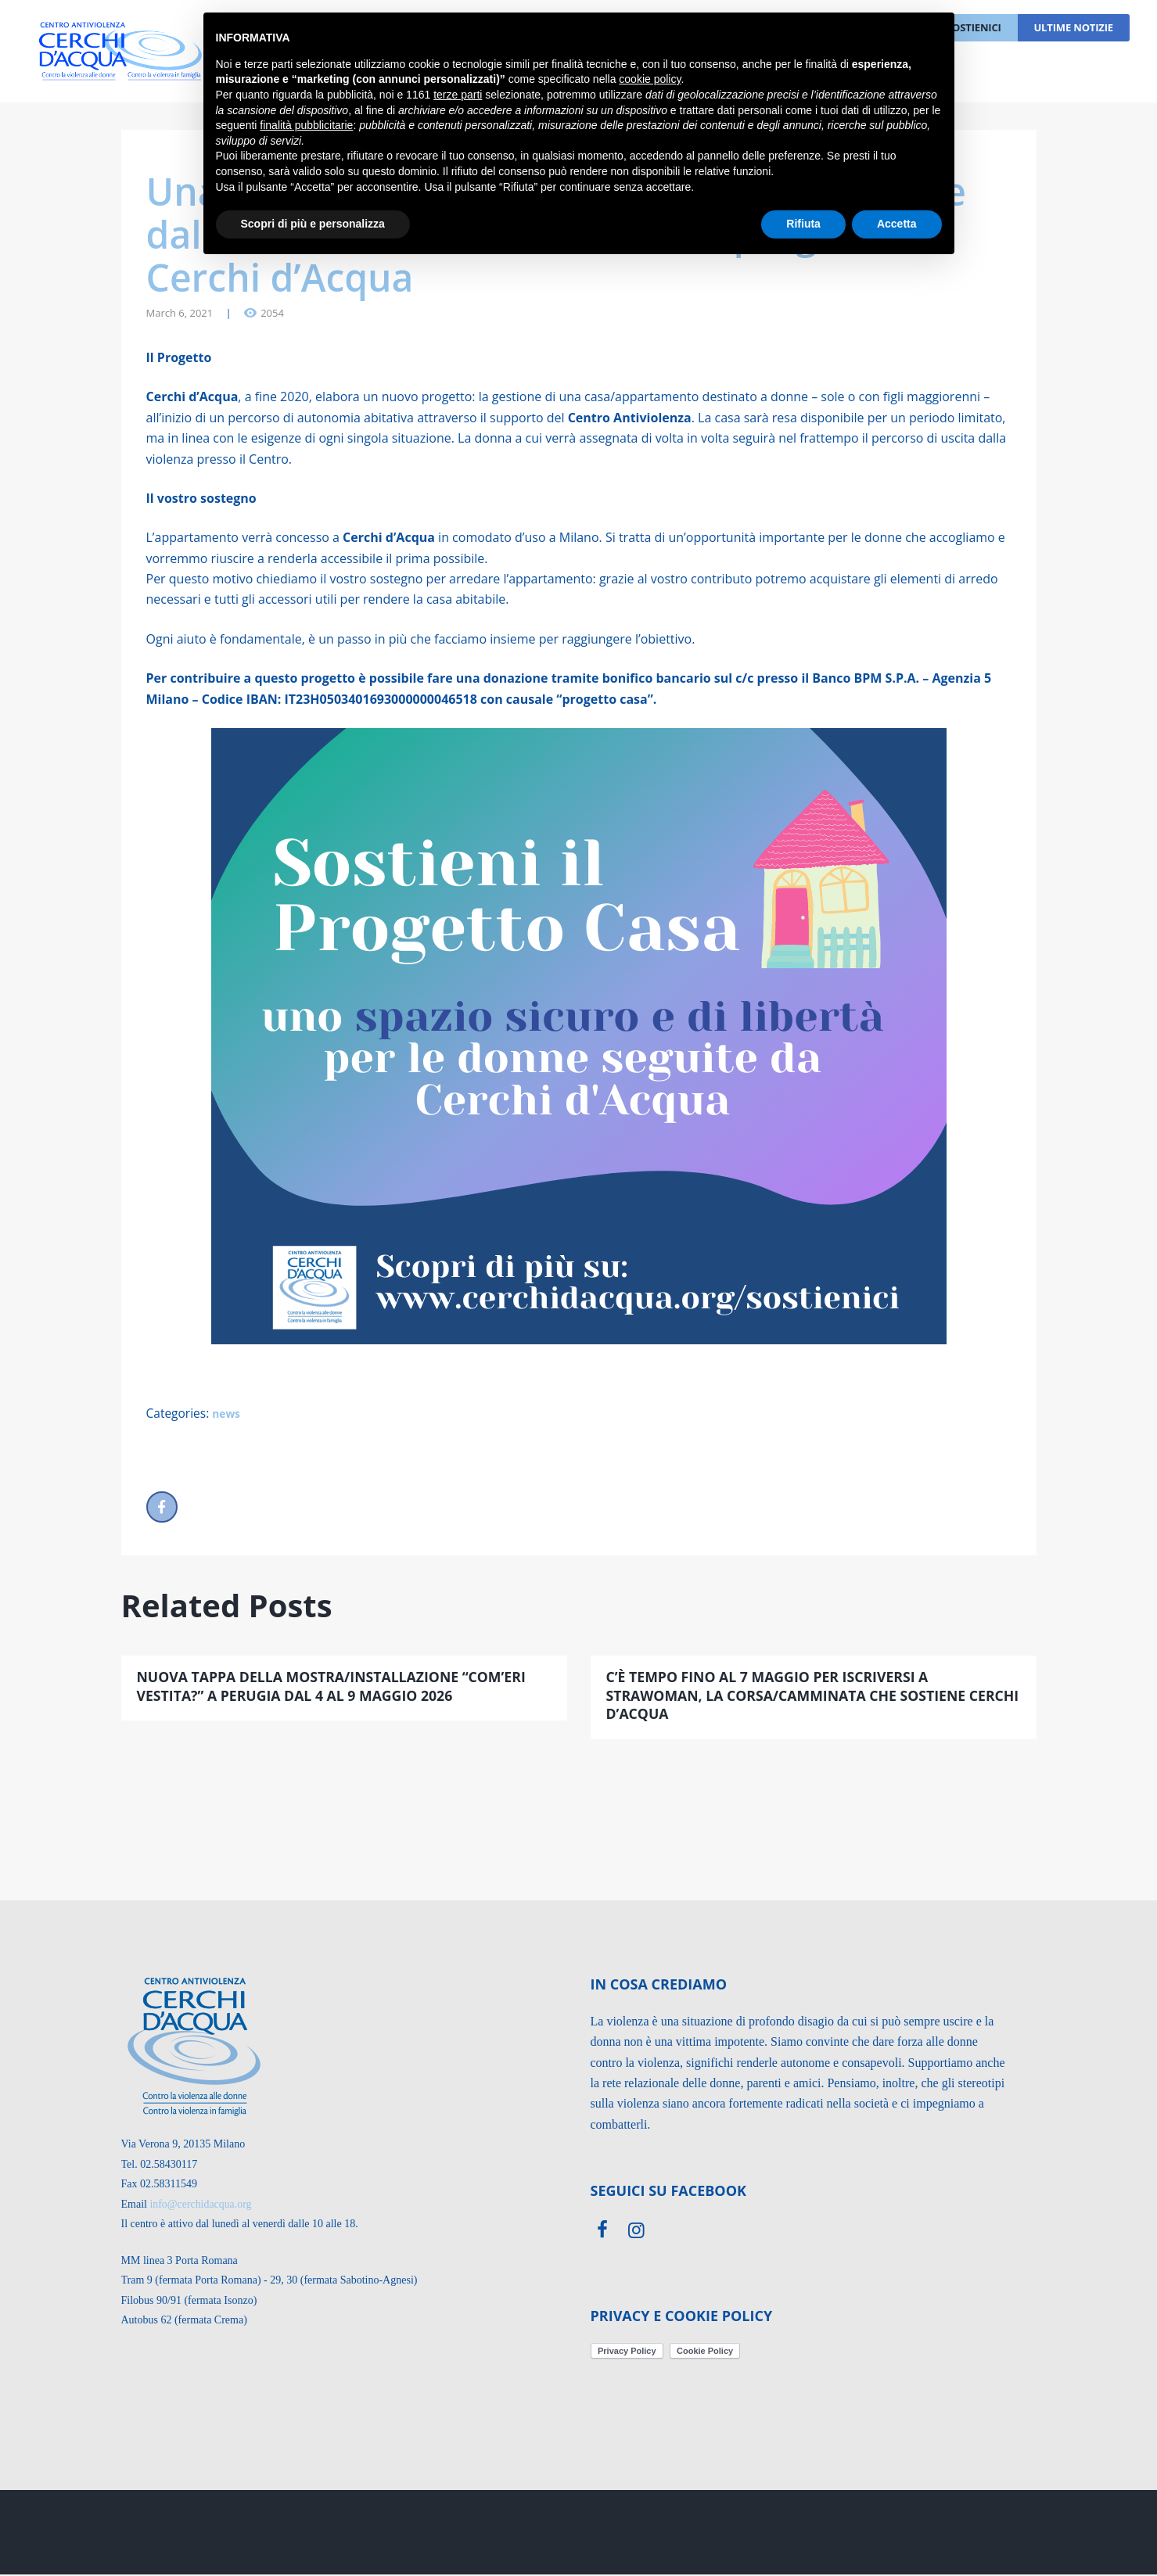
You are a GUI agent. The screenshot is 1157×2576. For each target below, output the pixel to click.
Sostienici (974, 27)
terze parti (457, 94)
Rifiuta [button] (803, 223)
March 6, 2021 (180, 313)
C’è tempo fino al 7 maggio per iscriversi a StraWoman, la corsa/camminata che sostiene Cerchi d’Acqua (789, 1696)
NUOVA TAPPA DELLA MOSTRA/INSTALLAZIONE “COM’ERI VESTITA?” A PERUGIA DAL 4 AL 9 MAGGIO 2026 (335, 1687)
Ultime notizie (1073, 27)
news (230, 1414)
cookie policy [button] (650, 79)
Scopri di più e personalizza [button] (313, 223)
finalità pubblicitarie (306, 125)
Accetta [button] (897, 223)
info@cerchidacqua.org (200, 2205)
